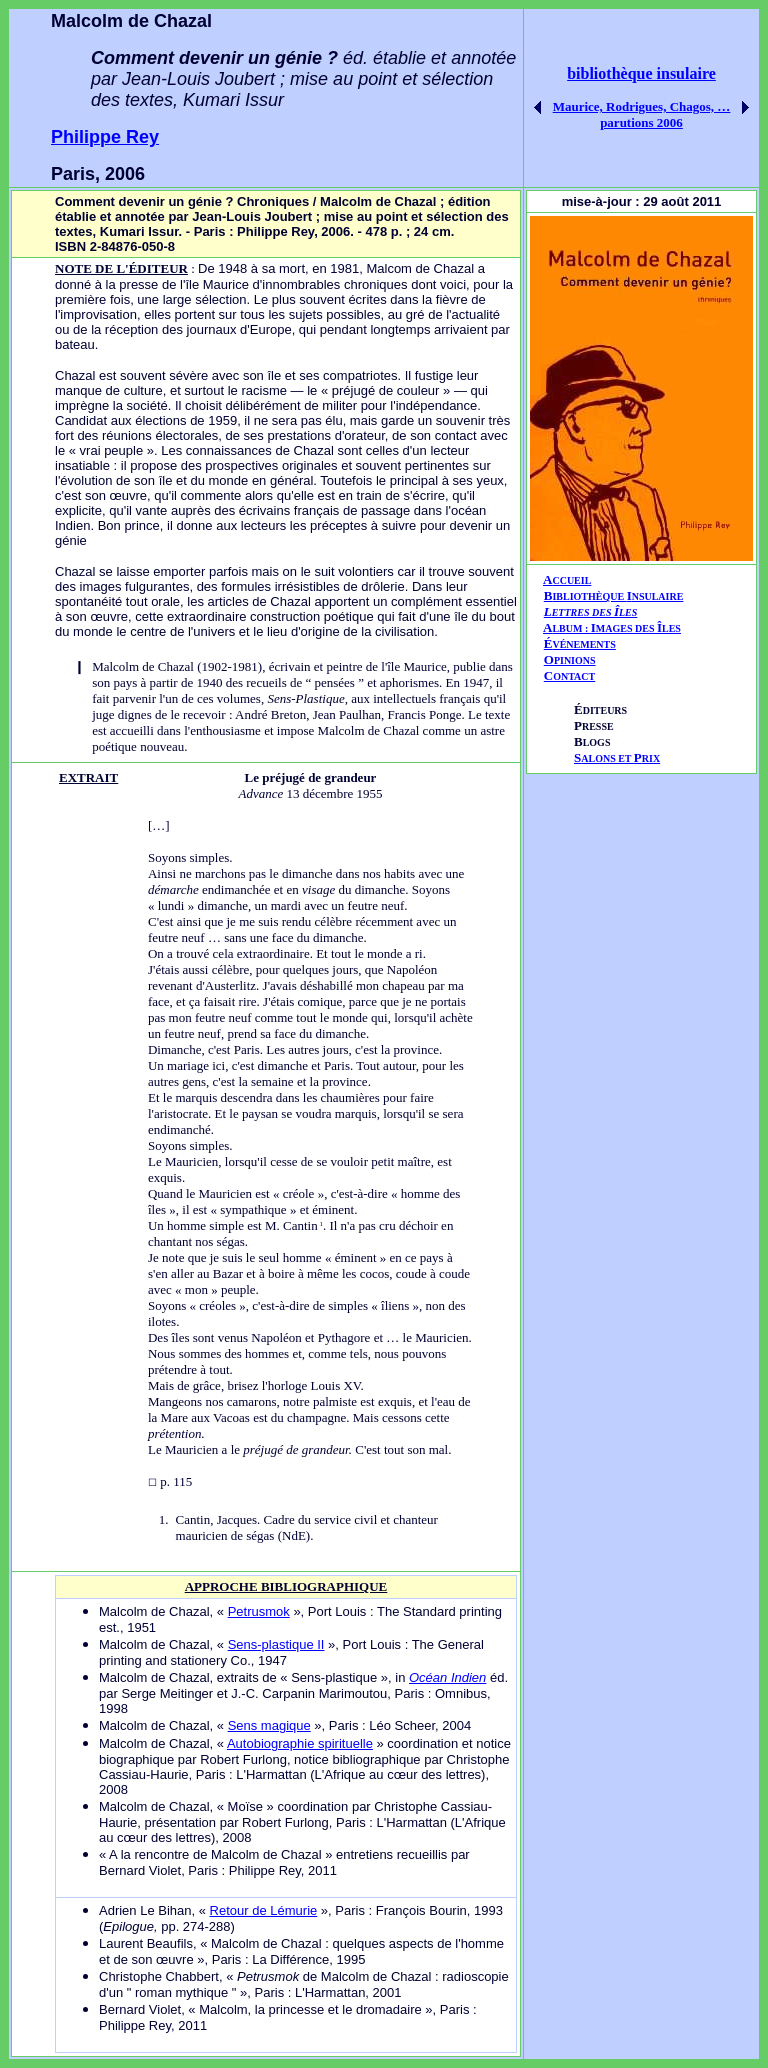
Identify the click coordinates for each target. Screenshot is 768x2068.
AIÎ (612, 627)
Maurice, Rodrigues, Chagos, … (642, 106)
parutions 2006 (641, 122)
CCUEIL (571, 580)
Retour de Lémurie (264, 1910)
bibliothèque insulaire (641, 73)
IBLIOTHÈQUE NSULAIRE (617, 596)
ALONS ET (617, 758)
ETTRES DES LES (595, 612)
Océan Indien (447, 1677)
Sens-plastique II (276, 1644)
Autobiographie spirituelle (300, 1743)
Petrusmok (259, 1611)
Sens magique (269, 1725)
